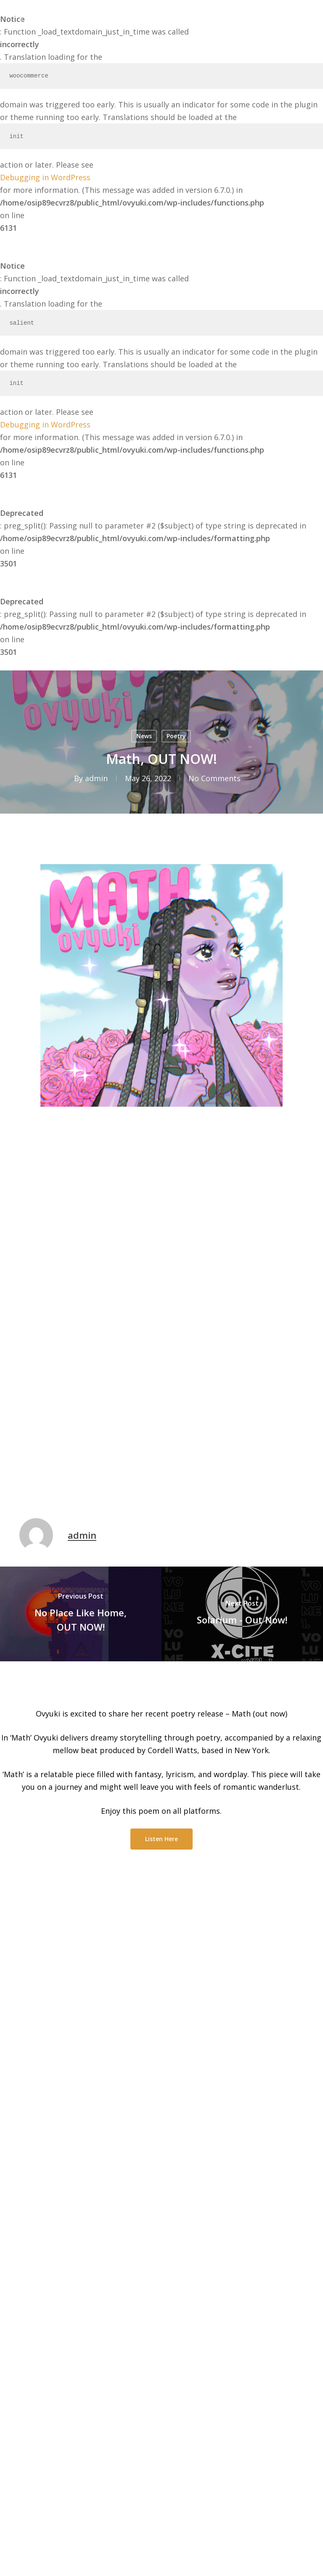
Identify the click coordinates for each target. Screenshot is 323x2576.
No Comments (214, 778)
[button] (299, 15)
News (144, 736)
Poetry (176, 736)
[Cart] (280, 15)
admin (96, 778)
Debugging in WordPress (45, 177)
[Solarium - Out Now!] (242, 1614)
